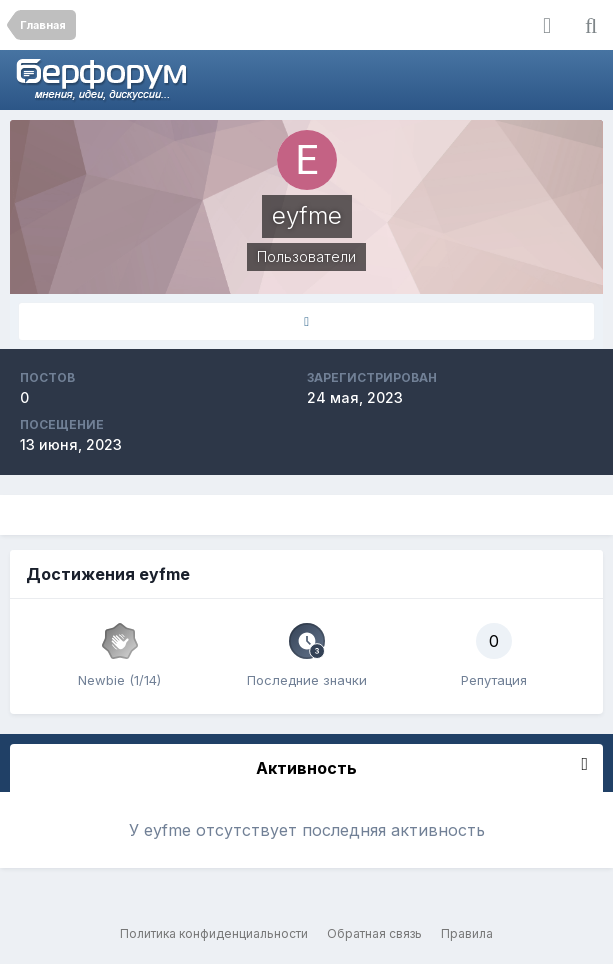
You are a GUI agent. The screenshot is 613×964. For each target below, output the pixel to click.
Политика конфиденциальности (214, 933)
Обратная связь (374, 933)
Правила (467, 933)
